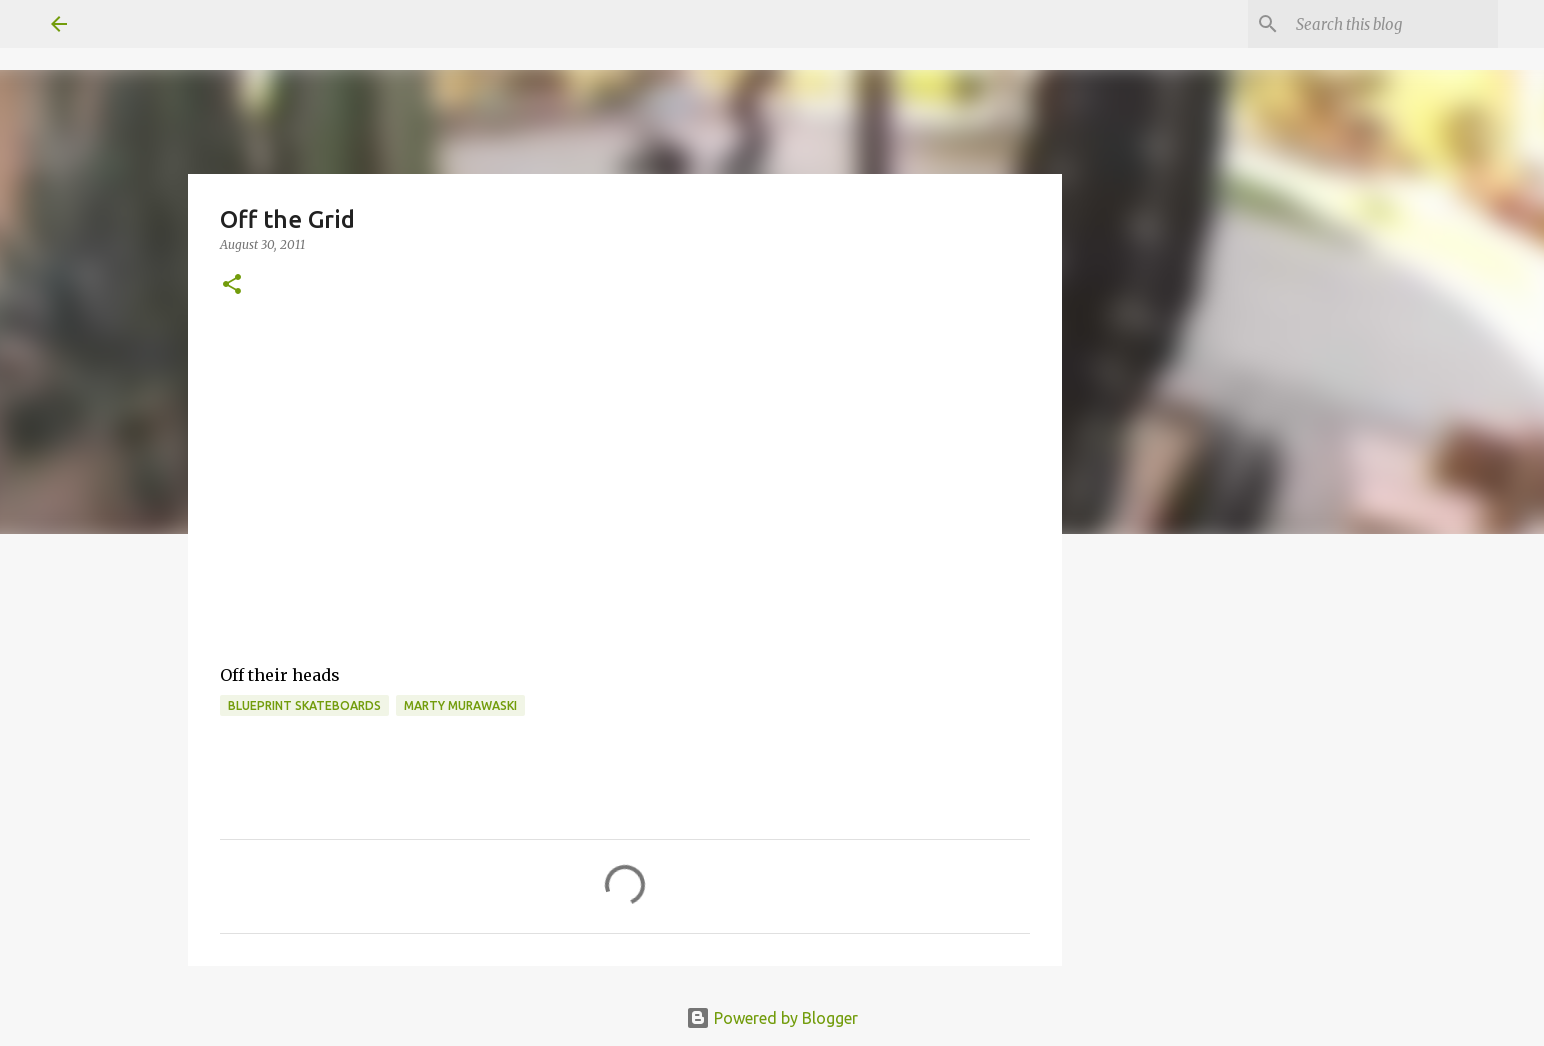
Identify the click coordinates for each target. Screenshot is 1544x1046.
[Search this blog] (1393, 24)
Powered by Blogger (772, 1018)
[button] (232, 285)
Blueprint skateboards (304, 705)
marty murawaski (460, 705)
